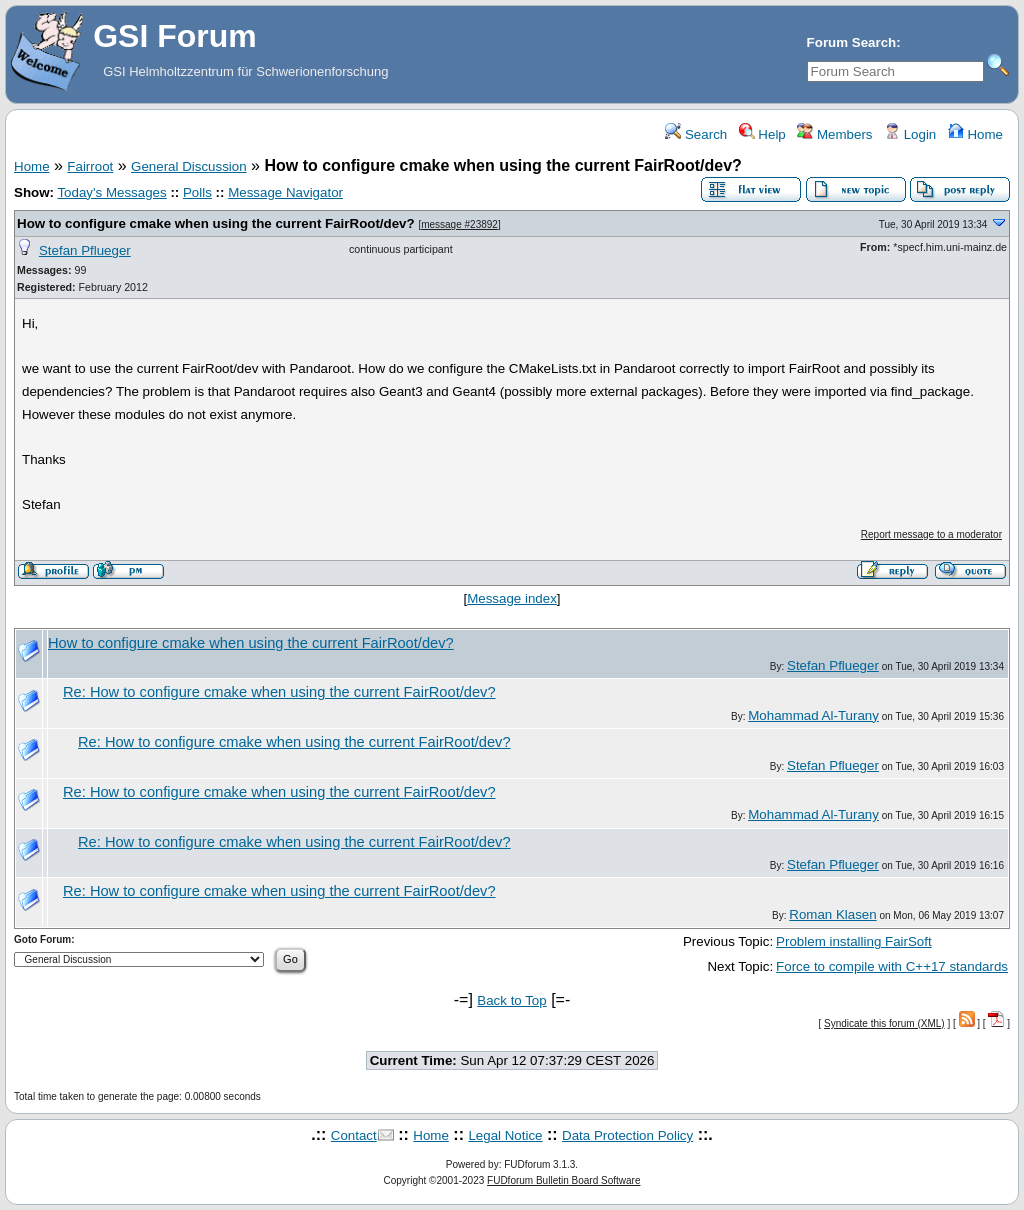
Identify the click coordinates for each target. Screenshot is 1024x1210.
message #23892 (459, 224)
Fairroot (90, 166)
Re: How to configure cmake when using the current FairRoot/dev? (279, 692)
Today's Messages (111, 192)
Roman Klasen (832, 914)
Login (910, 134)
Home (975, 134)
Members (834, 134)
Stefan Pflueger (85, 250)
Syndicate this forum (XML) (884, 1023)
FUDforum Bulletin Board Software (563, 1180)
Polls (197, 192)
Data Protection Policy (627, 1135)
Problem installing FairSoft (854, 941)
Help (762, 134)
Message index (512, 598)
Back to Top (511, 1000)
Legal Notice (505, 1135)
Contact (354, 1135)
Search (696, 134)
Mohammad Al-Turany (813, 715)
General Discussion (189, 166)
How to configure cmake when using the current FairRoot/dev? (216, 223)
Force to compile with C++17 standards (892, 966)
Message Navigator (285, 192)
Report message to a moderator (931, 534)
